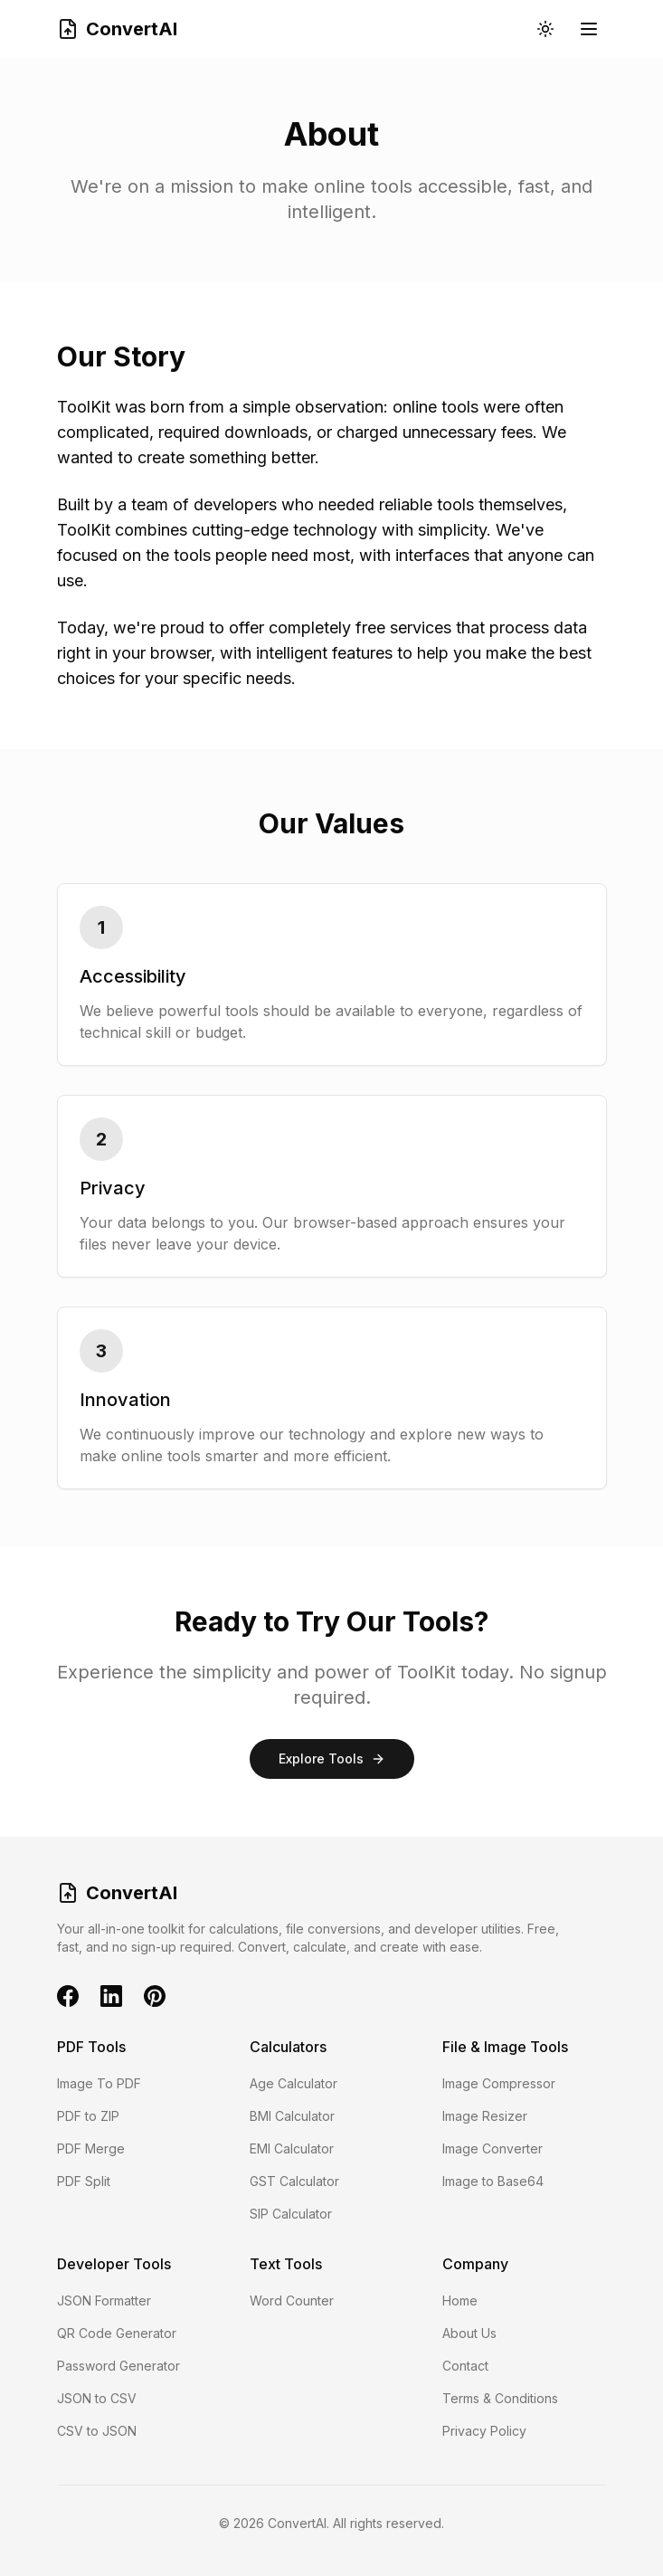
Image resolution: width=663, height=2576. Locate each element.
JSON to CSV (97, 2398)
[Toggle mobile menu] (589, 29)
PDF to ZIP (88, 2116)
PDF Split (83, 2181)
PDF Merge (91, 2148)
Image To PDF (99, 2083)
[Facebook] (68, 1996)
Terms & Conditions (500, 2398)
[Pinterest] (155, 1996)
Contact (465, 2365)
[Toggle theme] (545, 29)
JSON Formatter (104, 2300)
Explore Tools (332, 1758)
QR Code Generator (116, 2333)
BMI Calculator (292, 2116)
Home (460, 2300)
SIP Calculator (291, 2213)
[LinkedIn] (111, 1996)
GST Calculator (294, 2181)
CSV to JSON (97, 2430)
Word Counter (292, 2300)
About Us (469, 2333)
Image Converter (492, 2148)
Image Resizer (484, 2116)
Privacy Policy (484, 2430)
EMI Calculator (292, 2148)
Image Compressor (498, 2083)
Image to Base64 (493, 2181)
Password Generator (118, 2365)
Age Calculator (293, 2083)
